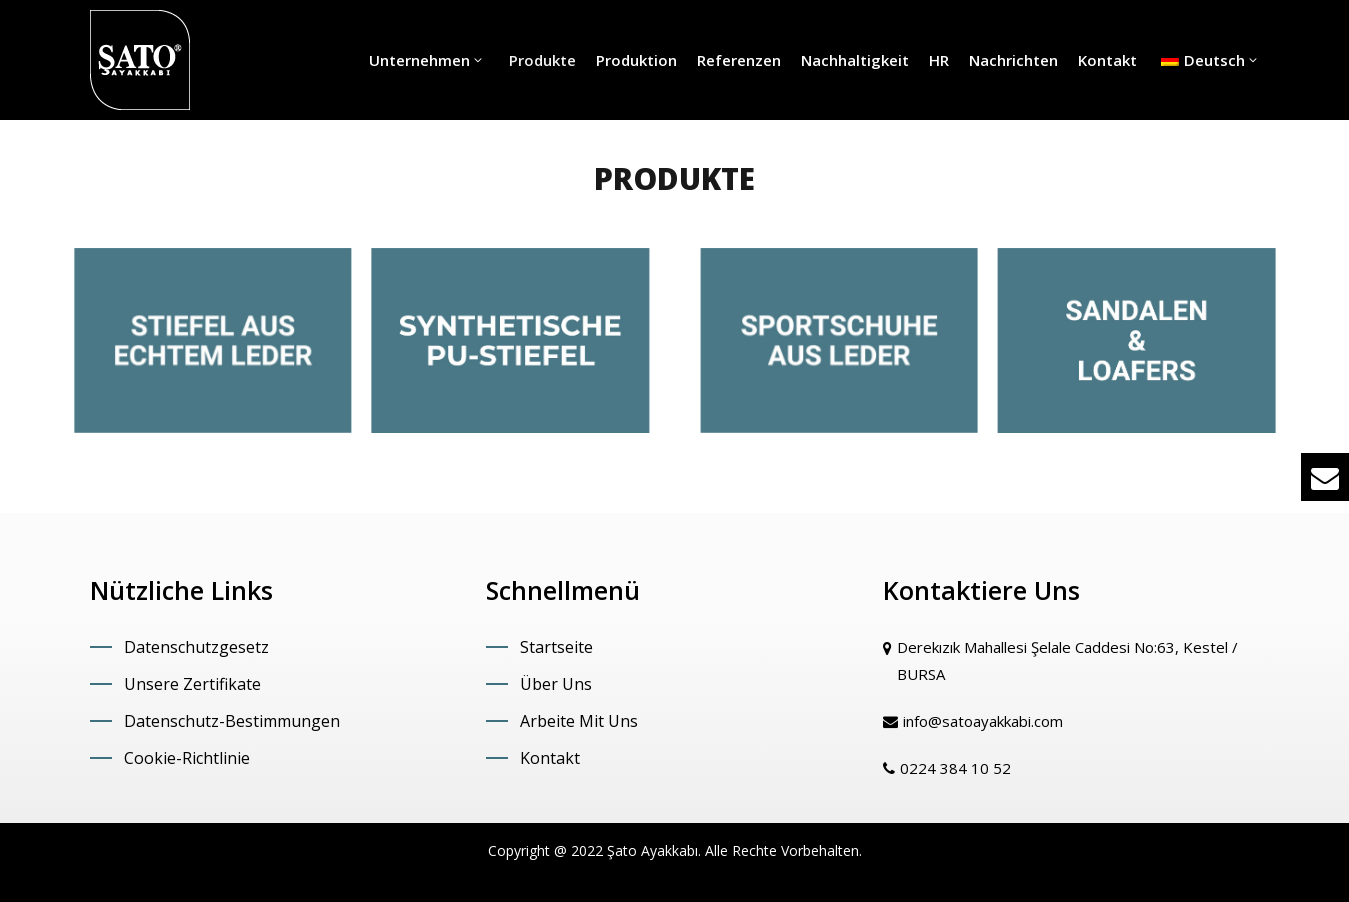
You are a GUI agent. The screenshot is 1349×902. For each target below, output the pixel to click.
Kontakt (1107, 60)
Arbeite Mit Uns (579, 721)
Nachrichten (1013, 60)
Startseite (556, 647)
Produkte (540, 60)
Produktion (636, 60)
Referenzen (739, 60)
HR (939, 60)
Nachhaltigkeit (855, 60)
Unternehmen (427, 60)
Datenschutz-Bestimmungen (232, 721)
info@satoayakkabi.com (983, 721)
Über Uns (556, 684)
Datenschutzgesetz (196, 647)
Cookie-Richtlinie (187, 758)
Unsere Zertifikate (192, 684)
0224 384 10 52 (955, 768)
